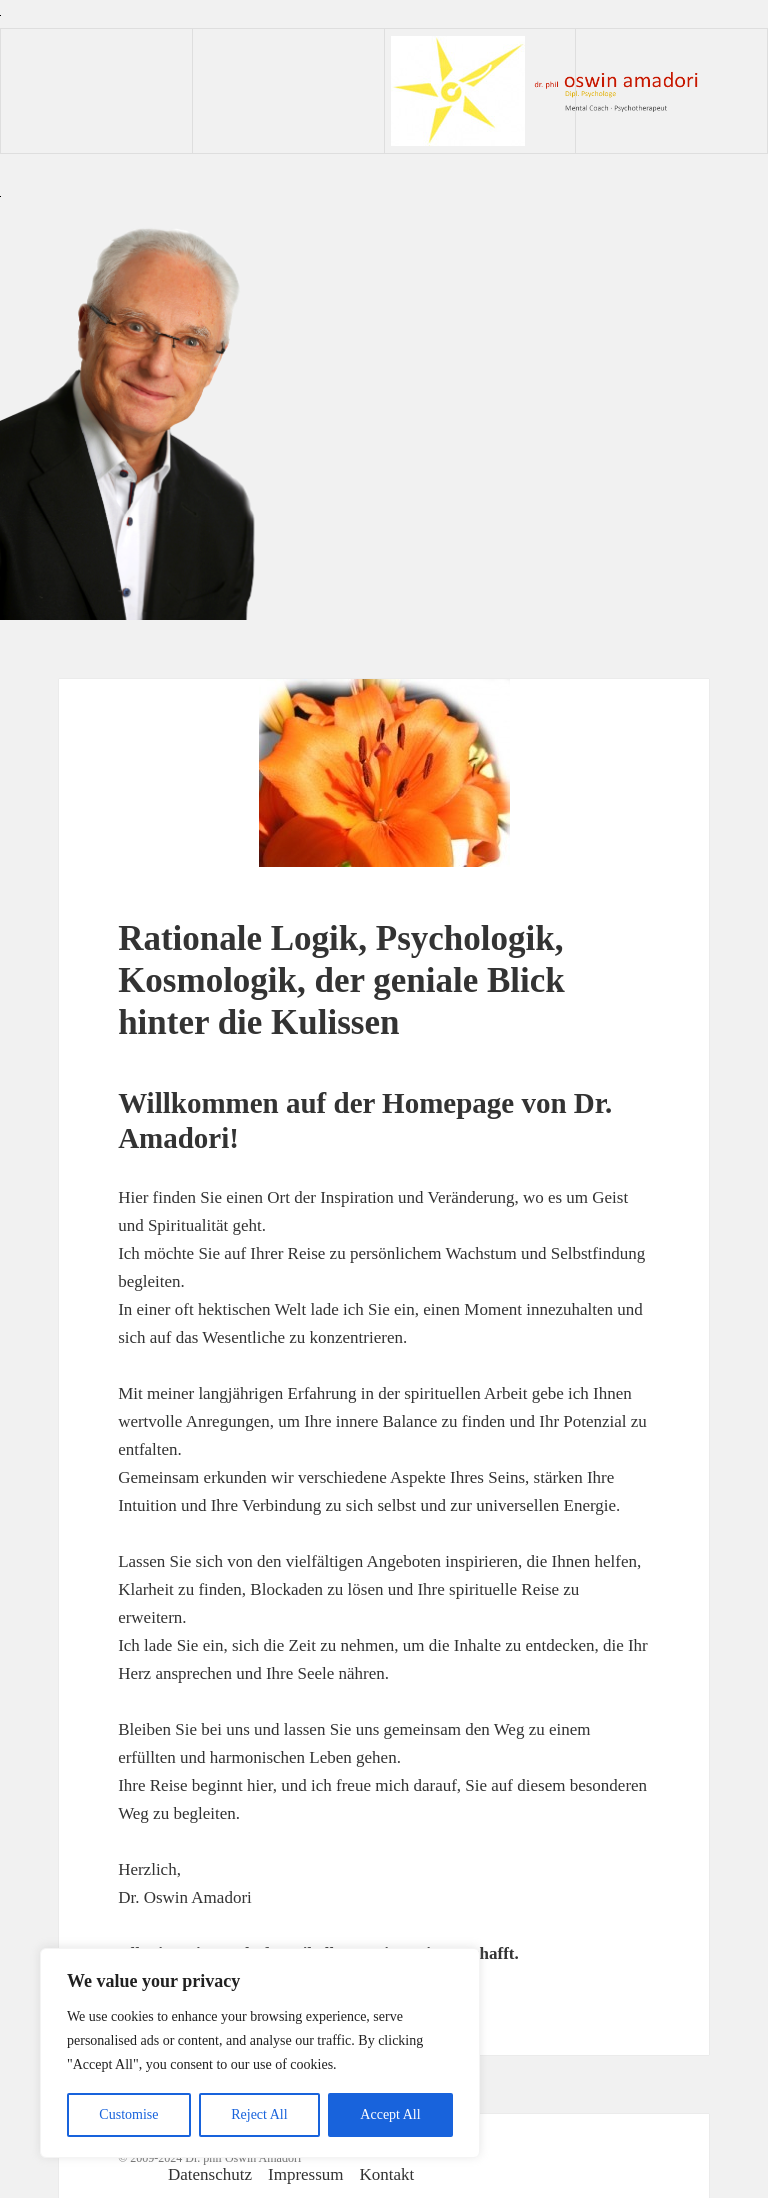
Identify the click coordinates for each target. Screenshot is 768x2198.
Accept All (390, 2114)
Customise (128, 2114)
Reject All (259, 2114)
